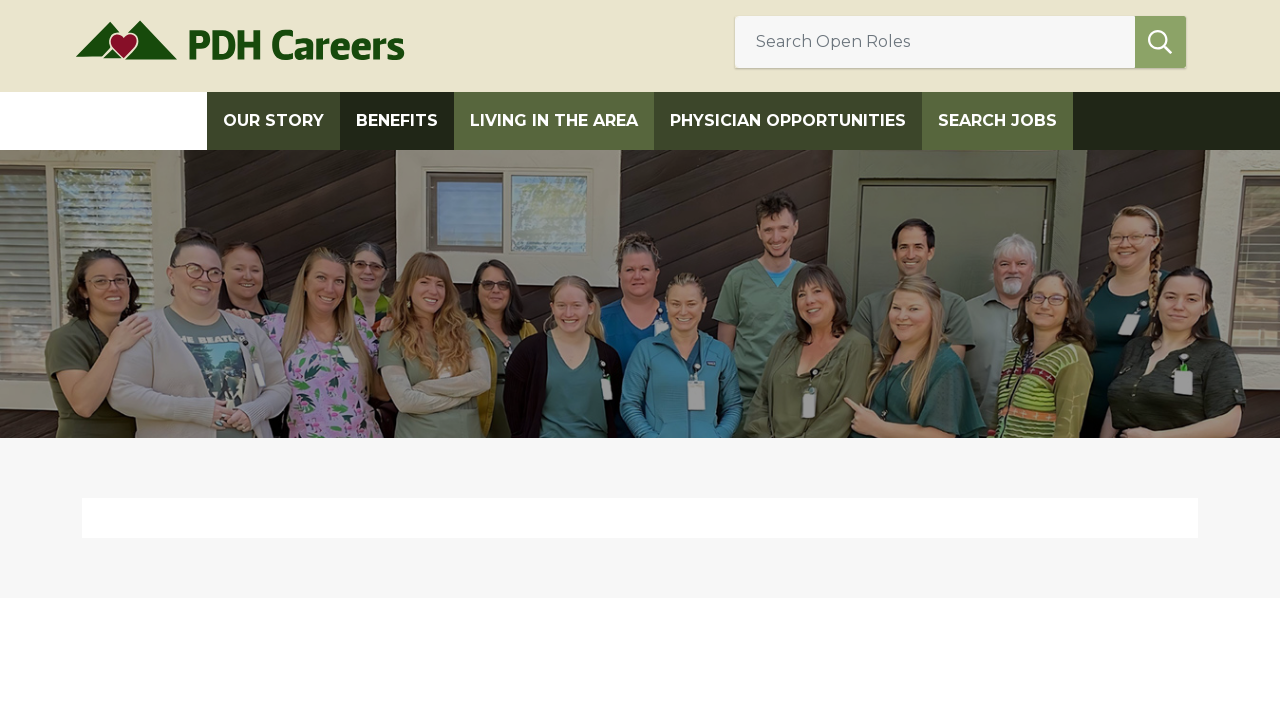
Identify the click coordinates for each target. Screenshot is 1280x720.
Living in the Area (554, 120)
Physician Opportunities (788, 120)
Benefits (397, 120)
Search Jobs (997, 120)
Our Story (273, 120)
